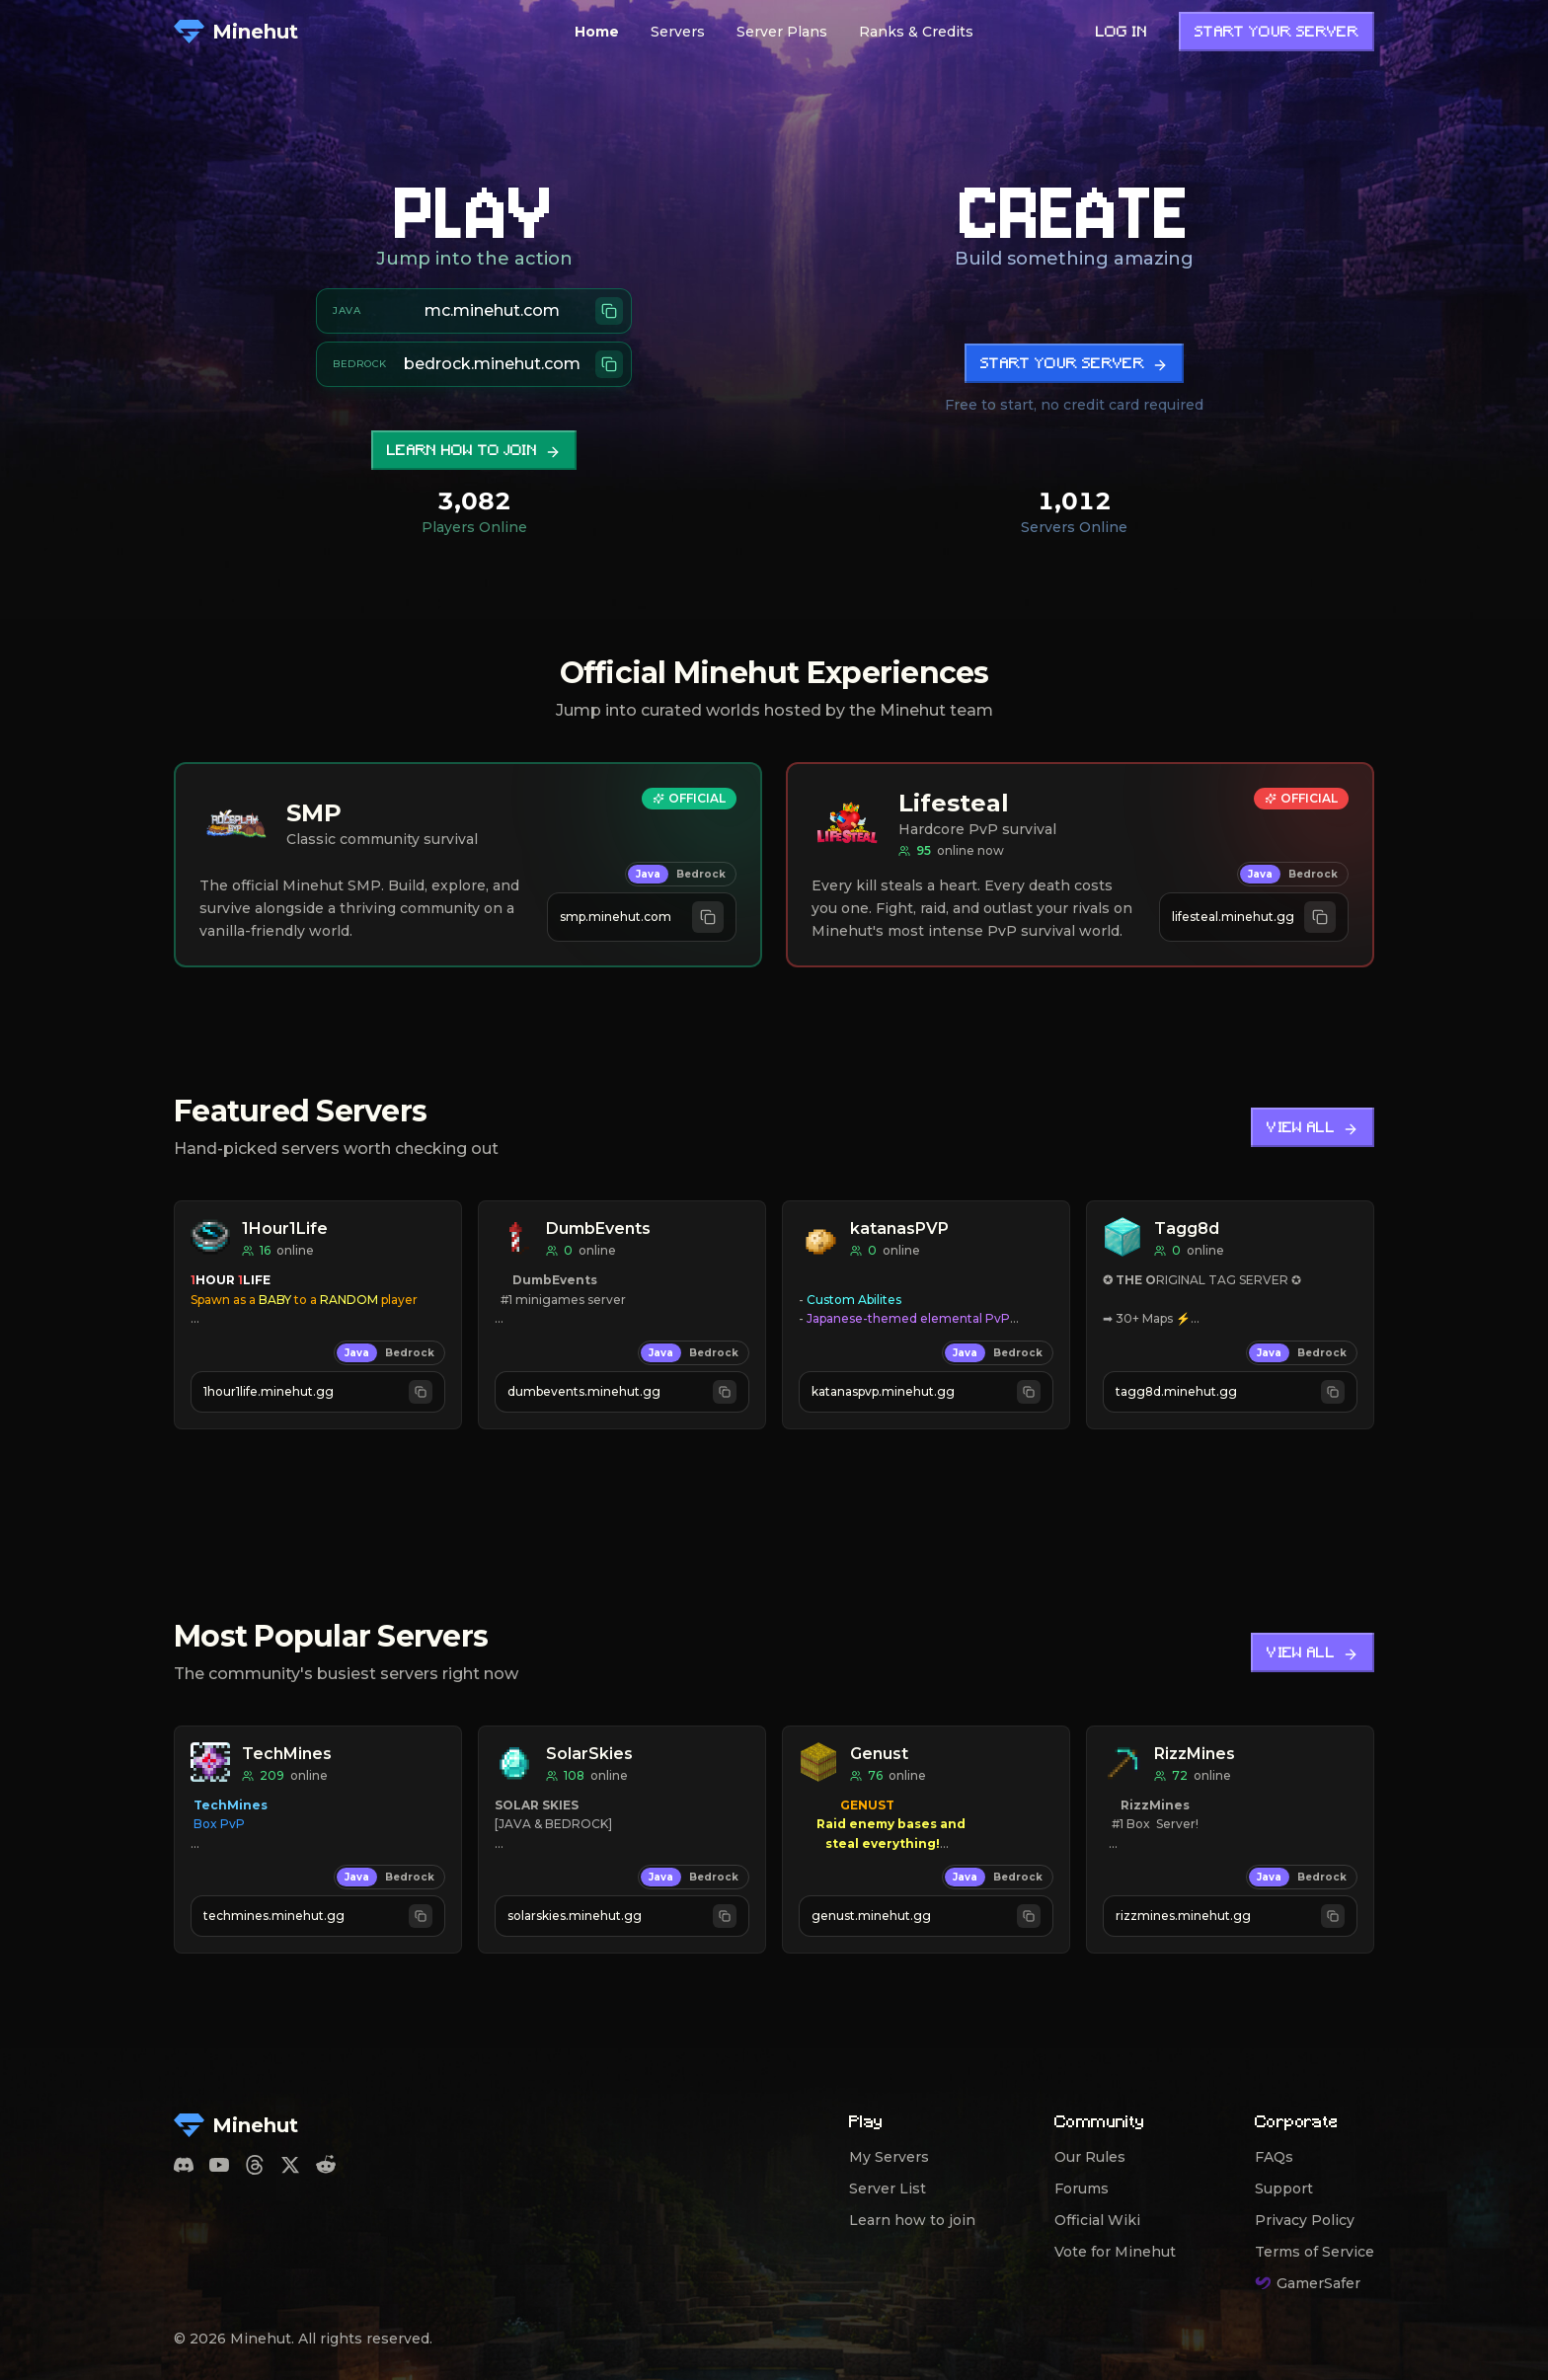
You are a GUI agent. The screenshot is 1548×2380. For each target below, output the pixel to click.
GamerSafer (1307, 2283)
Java (648, 874)
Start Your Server (1276, 33)
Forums (1081, 2188)
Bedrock (701, 874)
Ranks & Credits (916, 31)
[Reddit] (326, 2165)
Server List (887, 2188)
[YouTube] (219, 2165)
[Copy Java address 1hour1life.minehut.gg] (318, 1392)
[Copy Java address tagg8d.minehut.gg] (1230, 1392)
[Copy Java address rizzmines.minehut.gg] (1230, 1916)
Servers (678, 31)
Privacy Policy (1304, 2220)
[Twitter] (290, 2165)
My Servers (889, 2157)
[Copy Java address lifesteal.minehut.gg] (1254, 917)
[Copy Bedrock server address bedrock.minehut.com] (474, 364)
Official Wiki (1097, 2220)
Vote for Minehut (1115, 2252)
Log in (1121, 33)
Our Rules (1089, 2157)
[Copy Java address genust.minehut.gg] (926, 1916)
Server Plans (781, 31)
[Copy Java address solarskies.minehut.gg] (622, 1916)
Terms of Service (1314, 2252)
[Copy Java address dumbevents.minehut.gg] (622, 1392)
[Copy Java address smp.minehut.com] (641, 917)
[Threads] (255, 2165)
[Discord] (184, 2165)
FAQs (1274, 2157)
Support (1284, 2188)
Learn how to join (474, 452)
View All (1312, 1129)
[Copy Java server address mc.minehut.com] (474, 311)
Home (597, 31)
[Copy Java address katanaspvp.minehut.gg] (926, 1392)
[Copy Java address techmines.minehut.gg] (318, 1916)
